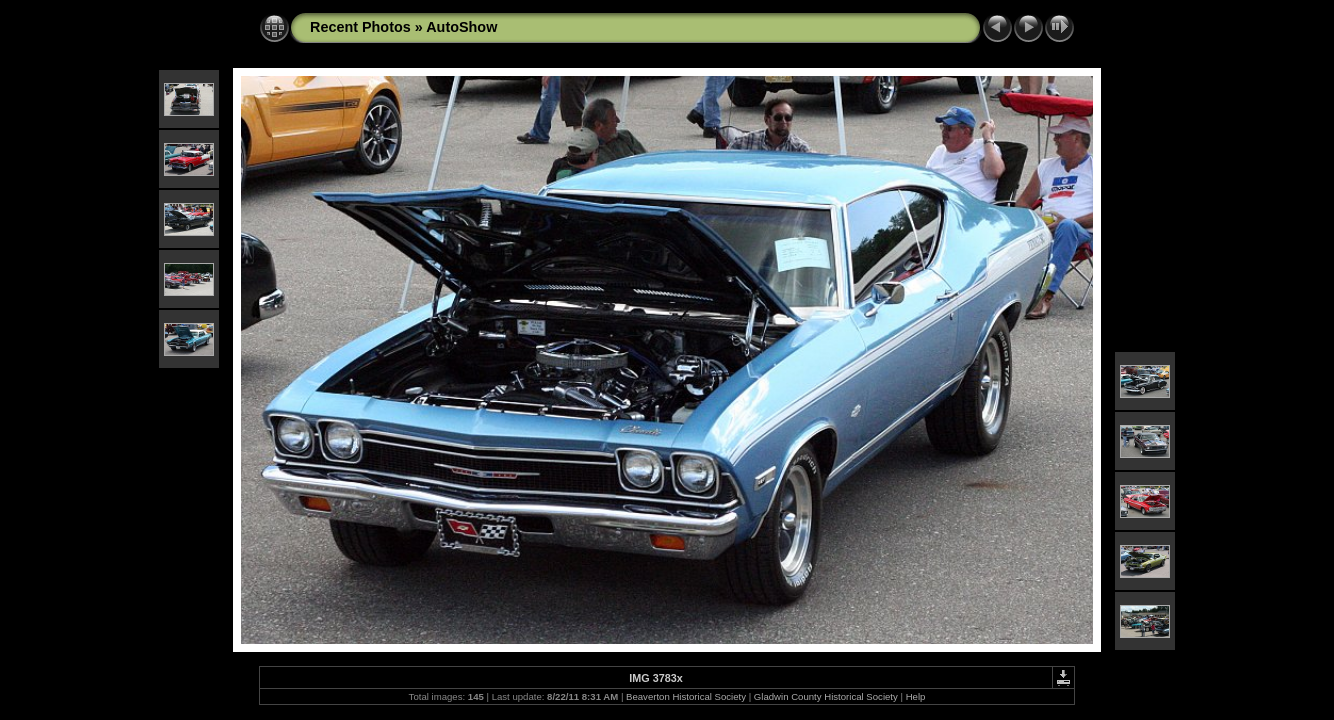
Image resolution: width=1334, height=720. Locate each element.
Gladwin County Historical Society (826, 696)
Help (916, 696)
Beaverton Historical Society (686, 696)
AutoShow (461, 27)
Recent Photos (360, 27)
